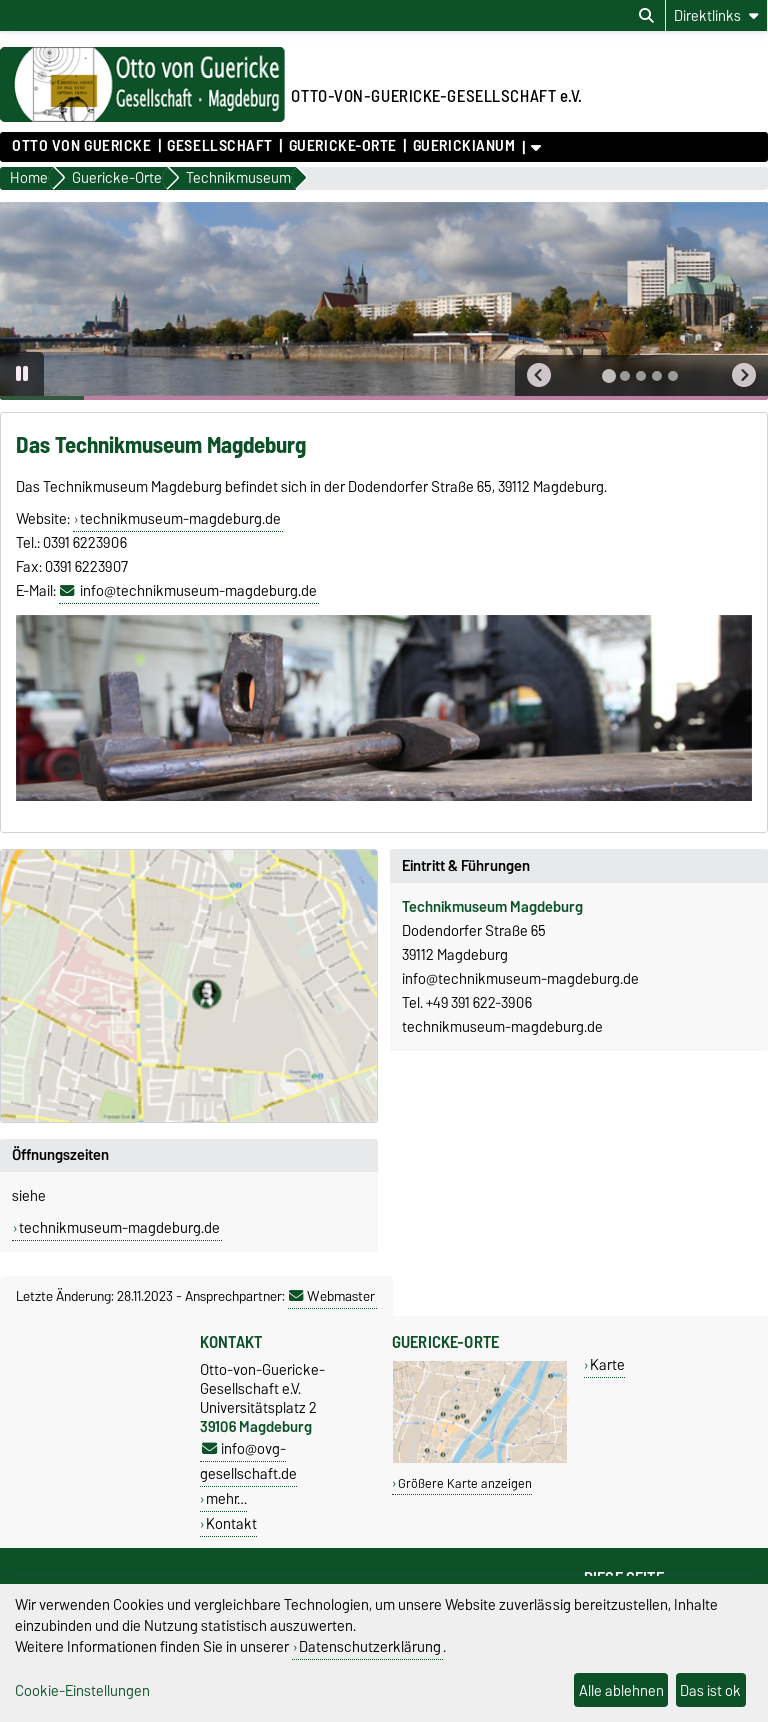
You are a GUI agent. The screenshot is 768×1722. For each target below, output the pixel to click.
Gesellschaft (220, 146)
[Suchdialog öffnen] (646, 16)
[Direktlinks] (716, 15)
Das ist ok (710, 1690)
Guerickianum (464, 146)
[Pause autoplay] (22, 374)
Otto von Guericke (82, 146)
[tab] (609, 376)
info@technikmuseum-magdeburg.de (198, 591)
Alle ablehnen (621, 1690)
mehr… (226, 1498)
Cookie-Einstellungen (82, 1690)
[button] (539, 375)
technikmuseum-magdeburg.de (180, 519)
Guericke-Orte (343, 146)
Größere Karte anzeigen (465, 1483)
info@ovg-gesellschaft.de (248, 1461)
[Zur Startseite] (142, 117)
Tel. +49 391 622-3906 (467, 1003)
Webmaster (332, 1296)
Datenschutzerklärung (370, 1646)
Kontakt (231, 1523)
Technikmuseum (454, 907)
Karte (607, 1364)
